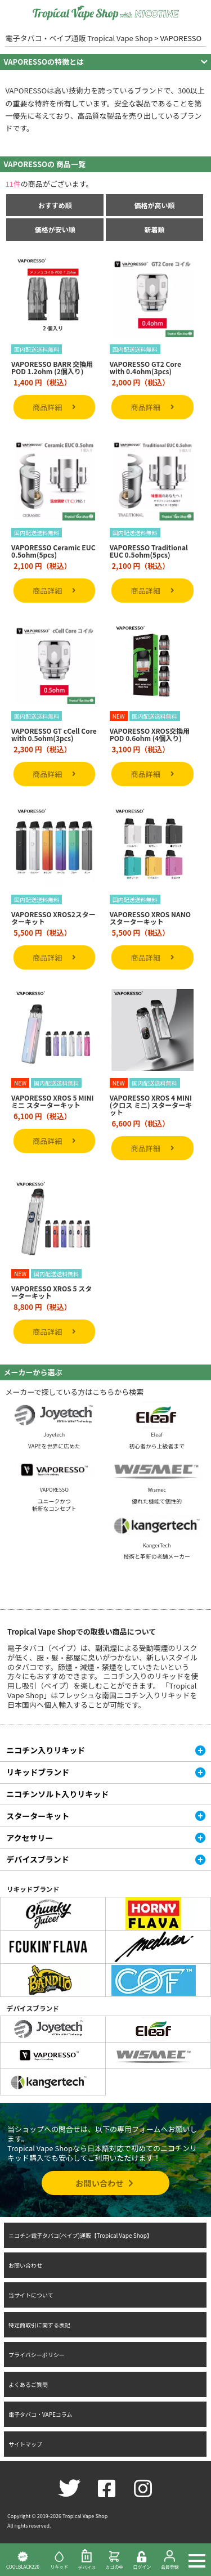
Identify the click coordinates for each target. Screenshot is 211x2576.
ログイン (142, 2560)
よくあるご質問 (28, 2384)
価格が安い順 (55, 229)
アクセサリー (29, 1837)
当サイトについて (30, 2295)
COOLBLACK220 (23, 2560)
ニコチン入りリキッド (45, 1750)
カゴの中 (114, 2560)
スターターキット (37, 1815)
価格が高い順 (154, 205)
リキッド (59, 2560)
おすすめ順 (55, 205)
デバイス (87, 2559)
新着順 (155, 229)
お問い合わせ (105, 2183)
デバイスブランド (37, 1859)
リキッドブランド (37, 1772)
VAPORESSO (54, 1489)
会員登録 (170, 2560)
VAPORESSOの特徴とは (44, 61)
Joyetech (54, 1434)
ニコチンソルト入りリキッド (57, 1793)
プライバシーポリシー (36, 2354)
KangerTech (157, 1545)
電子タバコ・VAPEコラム (40, 2414)
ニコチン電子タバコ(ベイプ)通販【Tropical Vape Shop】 (80, 2235)
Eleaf (157, 1434)
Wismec (156, 1489)
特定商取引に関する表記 (39, 2325)
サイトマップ (25, 2444)
